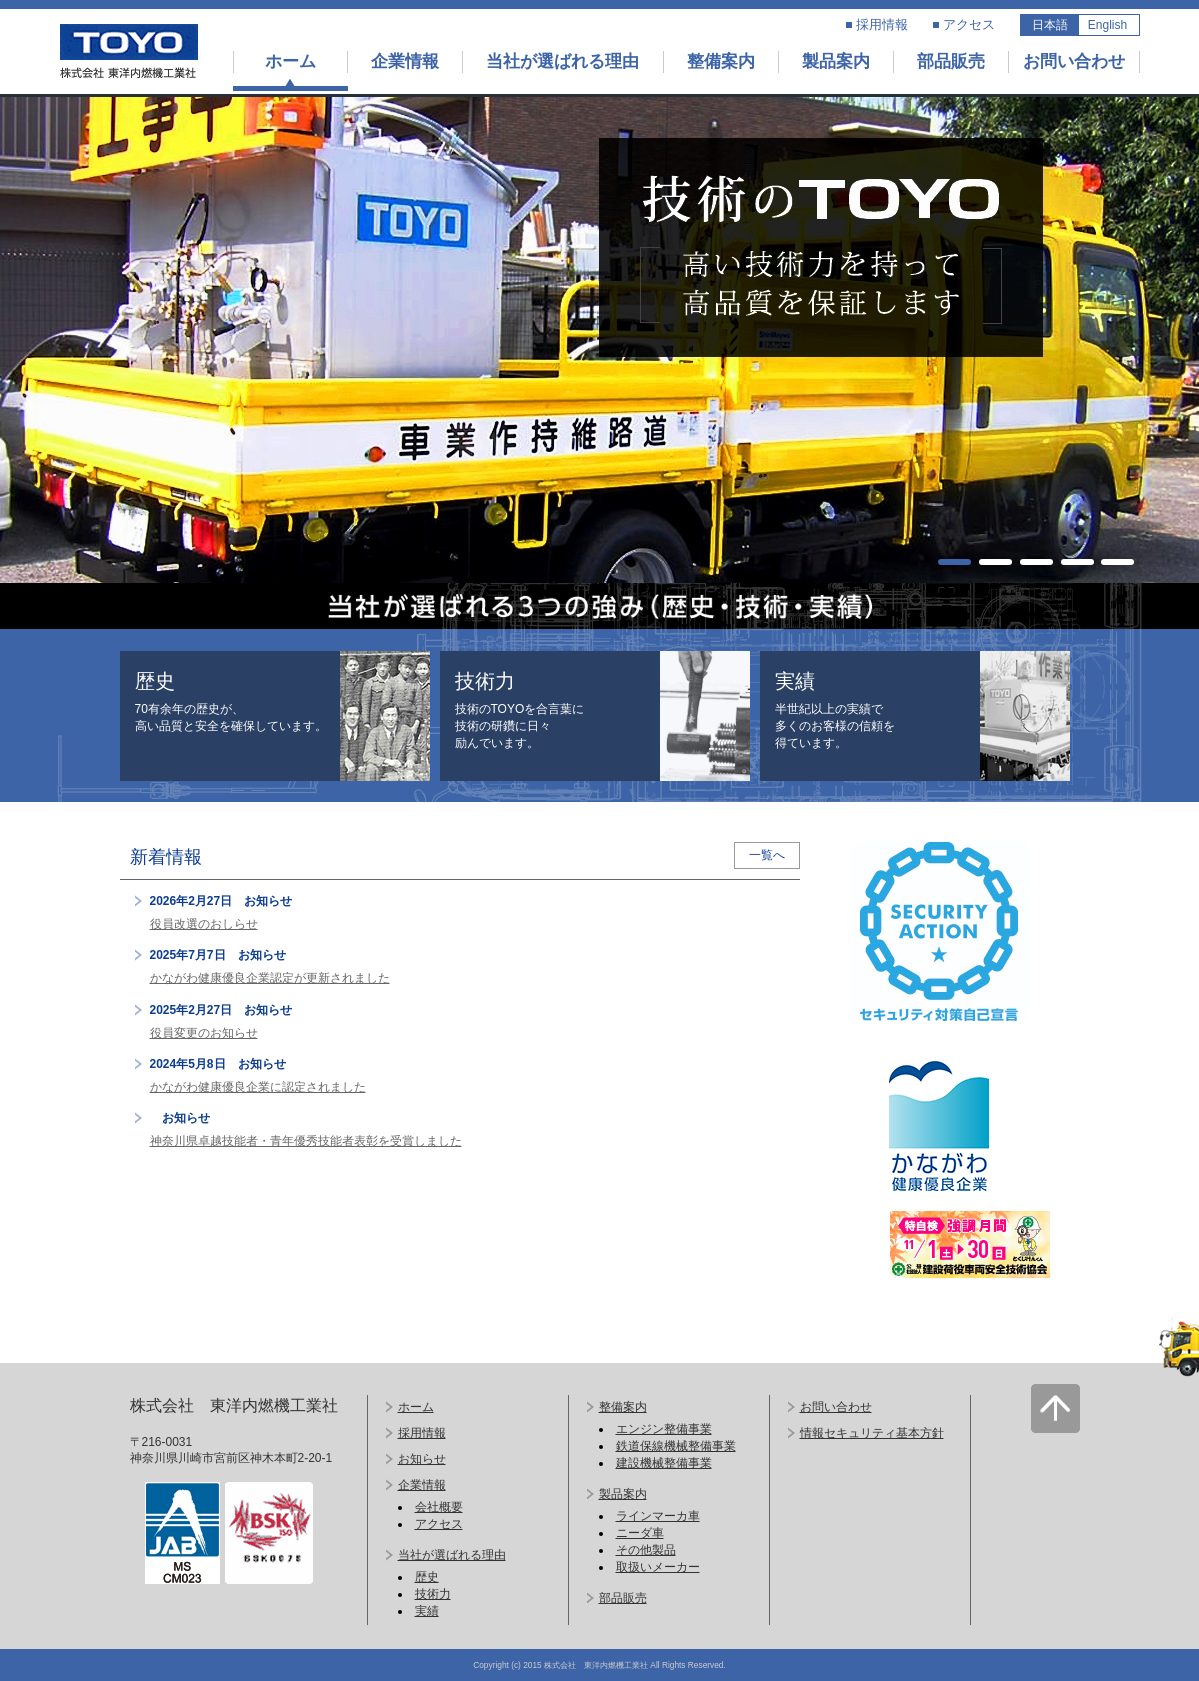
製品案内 (836, 61)
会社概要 (439, 1507)
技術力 (433, 1594)
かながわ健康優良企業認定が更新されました (270, 978)
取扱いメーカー (658, 1567)
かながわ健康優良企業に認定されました (258, 1087)
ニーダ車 (640, 1533)
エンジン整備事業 (664, 1429)
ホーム (290, 61)
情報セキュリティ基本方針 (872, 1433)
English (1107, 25)
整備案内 (721, 61)
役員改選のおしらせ (204, 924)
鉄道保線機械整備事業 (676, 1446)
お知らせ (422, 1459)
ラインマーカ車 (658, 1516)
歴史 (427, 1577)
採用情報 (882, 24)
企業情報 (405, 61)
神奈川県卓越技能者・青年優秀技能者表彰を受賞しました (306, 1141)
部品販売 (951, 61)
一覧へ (767, 855)
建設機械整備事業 (664, 1463)
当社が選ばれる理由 (562, 61)
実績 (427, 1611)
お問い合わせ (1074, 61)
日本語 (1050, 25)
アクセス (969, 24)
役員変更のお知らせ (204, 1033)
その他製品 (646, 1550)
